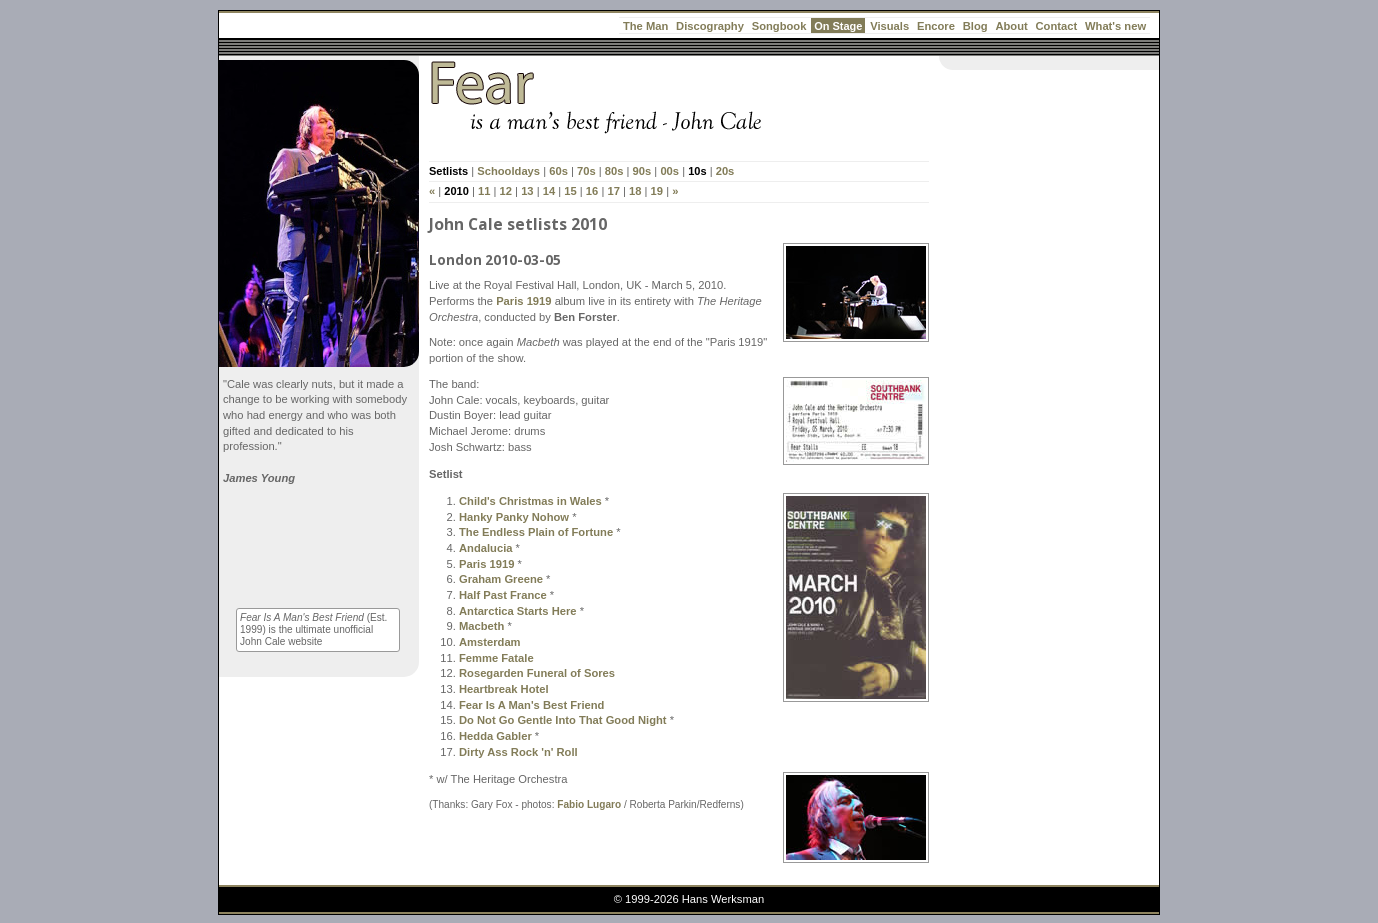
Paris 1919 (523, 301)
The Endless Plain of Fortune (536, 532)
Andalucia (485, 548)
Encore (936, 26)
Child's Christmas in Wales (530, 501)
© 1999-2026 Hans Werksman (689, 899)
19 (657, 191)
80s (614, 171)
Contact (1057, 26)
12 (506, 191)
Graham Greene (501, 579)
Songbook (779, 26)
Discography (710, 26)
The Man (645, 26)
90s (642, 171)
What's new (1115, 26)
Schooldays (508, 171)
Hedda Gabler (495, 736)
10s (697, 171)
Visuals (889, 26)
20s (725, 171)
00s (669, 171)
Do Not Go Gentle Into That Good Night (563, 720)
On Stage (838, 26)
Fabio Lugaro (589, 804)
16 (592, 191)
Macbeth (481, 626)
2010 (456, 191)
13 (527, 191)
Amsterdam (490, 642)
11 (484, 191)
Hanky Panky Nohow (514, 517)
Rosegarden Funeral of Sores (537, 673)
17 (613, 191)
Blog (975, 26)
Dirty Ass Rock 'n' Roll (518, 752)
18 (635, 191)
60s (558, 171)
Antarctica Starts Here (518, 611)
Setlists (448, 171)
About (1011, 26)
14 (549, 191)
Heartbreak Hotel (504, 689)
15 (570, 191)
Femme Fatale (496, 658)
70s (586, 171)
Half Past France (503, 595)
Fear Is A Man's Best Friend (531, 705)
